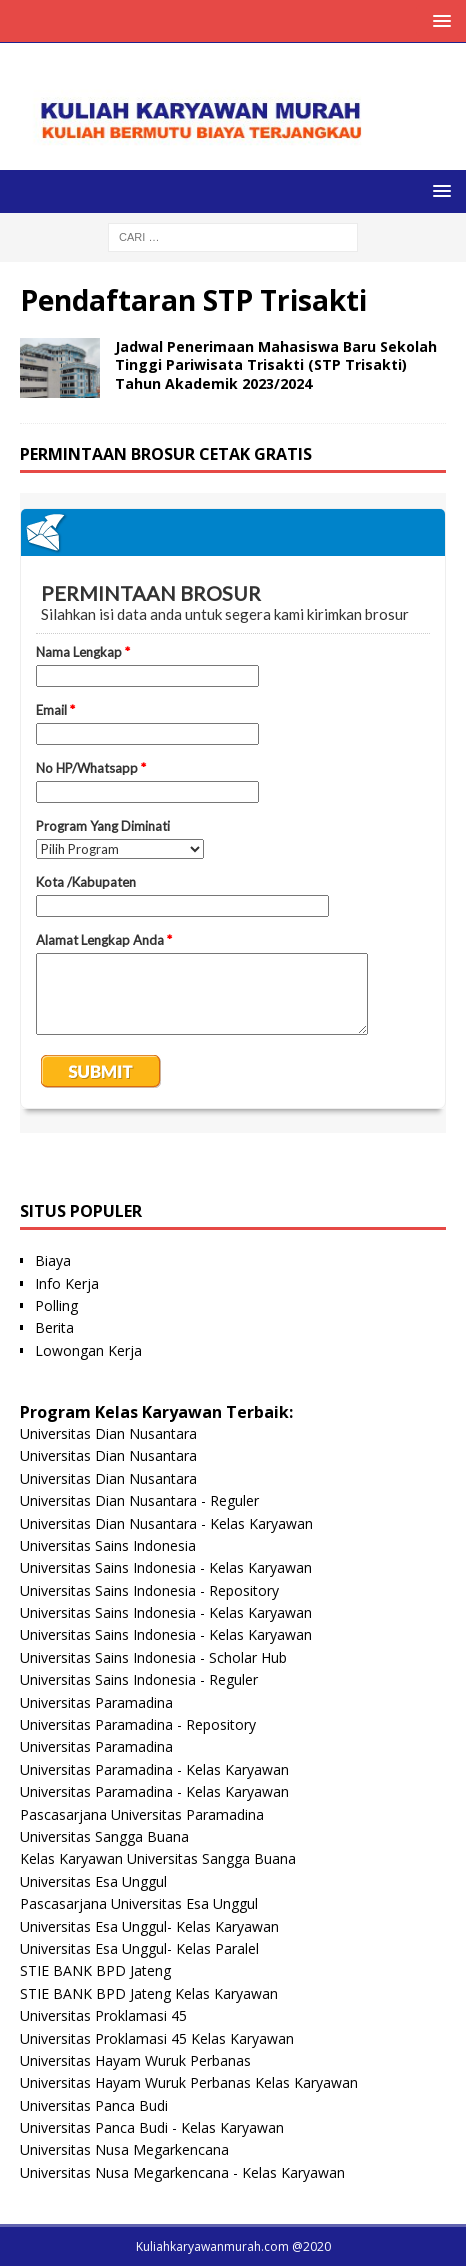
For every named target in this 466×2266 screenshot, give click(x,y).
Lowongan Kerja (88, 1350)
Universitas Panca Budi (94, 2105)
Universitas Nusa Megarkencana (124, 2149)
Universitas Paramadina (96, 1702)
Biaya (53, 1260)
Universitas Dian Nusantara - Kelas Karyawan (166, 1523)
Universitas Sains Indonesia (108, 1545)
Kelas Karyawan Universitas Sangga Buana (158, 1858)
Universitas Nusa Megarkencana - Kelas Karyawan (182, 2172)
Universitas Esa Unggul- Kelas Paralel (139, 1948)
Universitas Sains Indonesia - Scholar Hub (153, 1657)
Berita (54, 1327)
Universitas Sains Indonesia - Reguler (139, 1679)
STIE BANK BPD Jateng (95, 1970)
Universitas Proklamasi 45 (103, 2015)
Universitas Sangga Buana (104, 1836)
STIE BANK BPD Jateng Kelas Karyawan (149, 1993)
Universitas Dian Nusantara (108, 1433)
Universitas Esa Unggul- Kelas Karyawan (149, 1926)
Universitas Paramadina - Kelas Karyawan (154, 1769)
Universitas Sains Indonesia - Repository (149, 1590)
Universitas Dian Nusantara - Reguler (139, 1500)
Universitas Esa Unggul (93, 1881)
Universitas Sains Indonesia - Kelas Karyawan (166, 1567)
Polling (56, 1305)
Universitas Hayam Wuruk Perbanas (135, 2060)
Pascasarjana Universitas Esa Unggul (139, 1903)
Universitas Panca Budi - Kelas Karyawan (152, 2127)
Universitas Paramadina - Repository (138, 1724)
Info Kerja (67, 1283)
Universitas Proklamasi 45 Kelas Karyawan (157, 2038)
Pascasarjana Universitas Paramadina (142, 1814)
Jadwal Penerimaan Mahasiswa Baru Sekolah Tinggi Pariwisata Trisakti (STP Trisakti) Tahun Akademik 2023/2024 (276, 364)
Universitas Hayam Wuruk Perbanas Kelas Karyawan (189, 2082)
